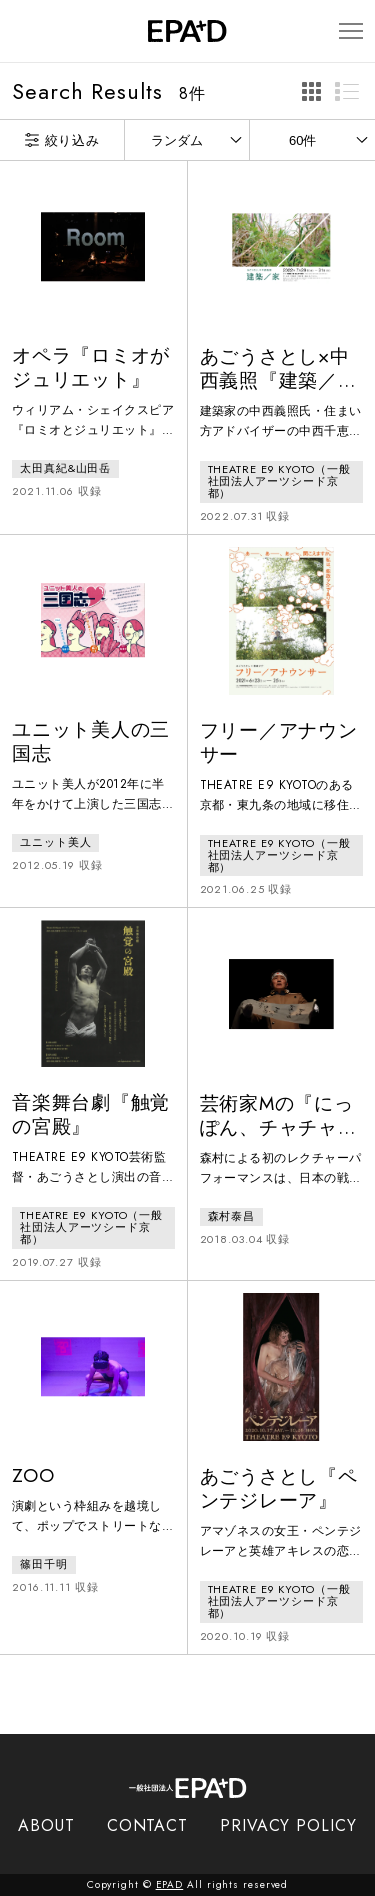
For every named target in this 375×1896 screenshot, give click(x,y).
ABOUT (46, 1825)
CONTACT (147, 1825)
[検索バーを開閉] (21, 31)
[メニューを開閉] (351, 31)
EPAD (170, 1884)
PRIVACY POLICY (288, 1825)
